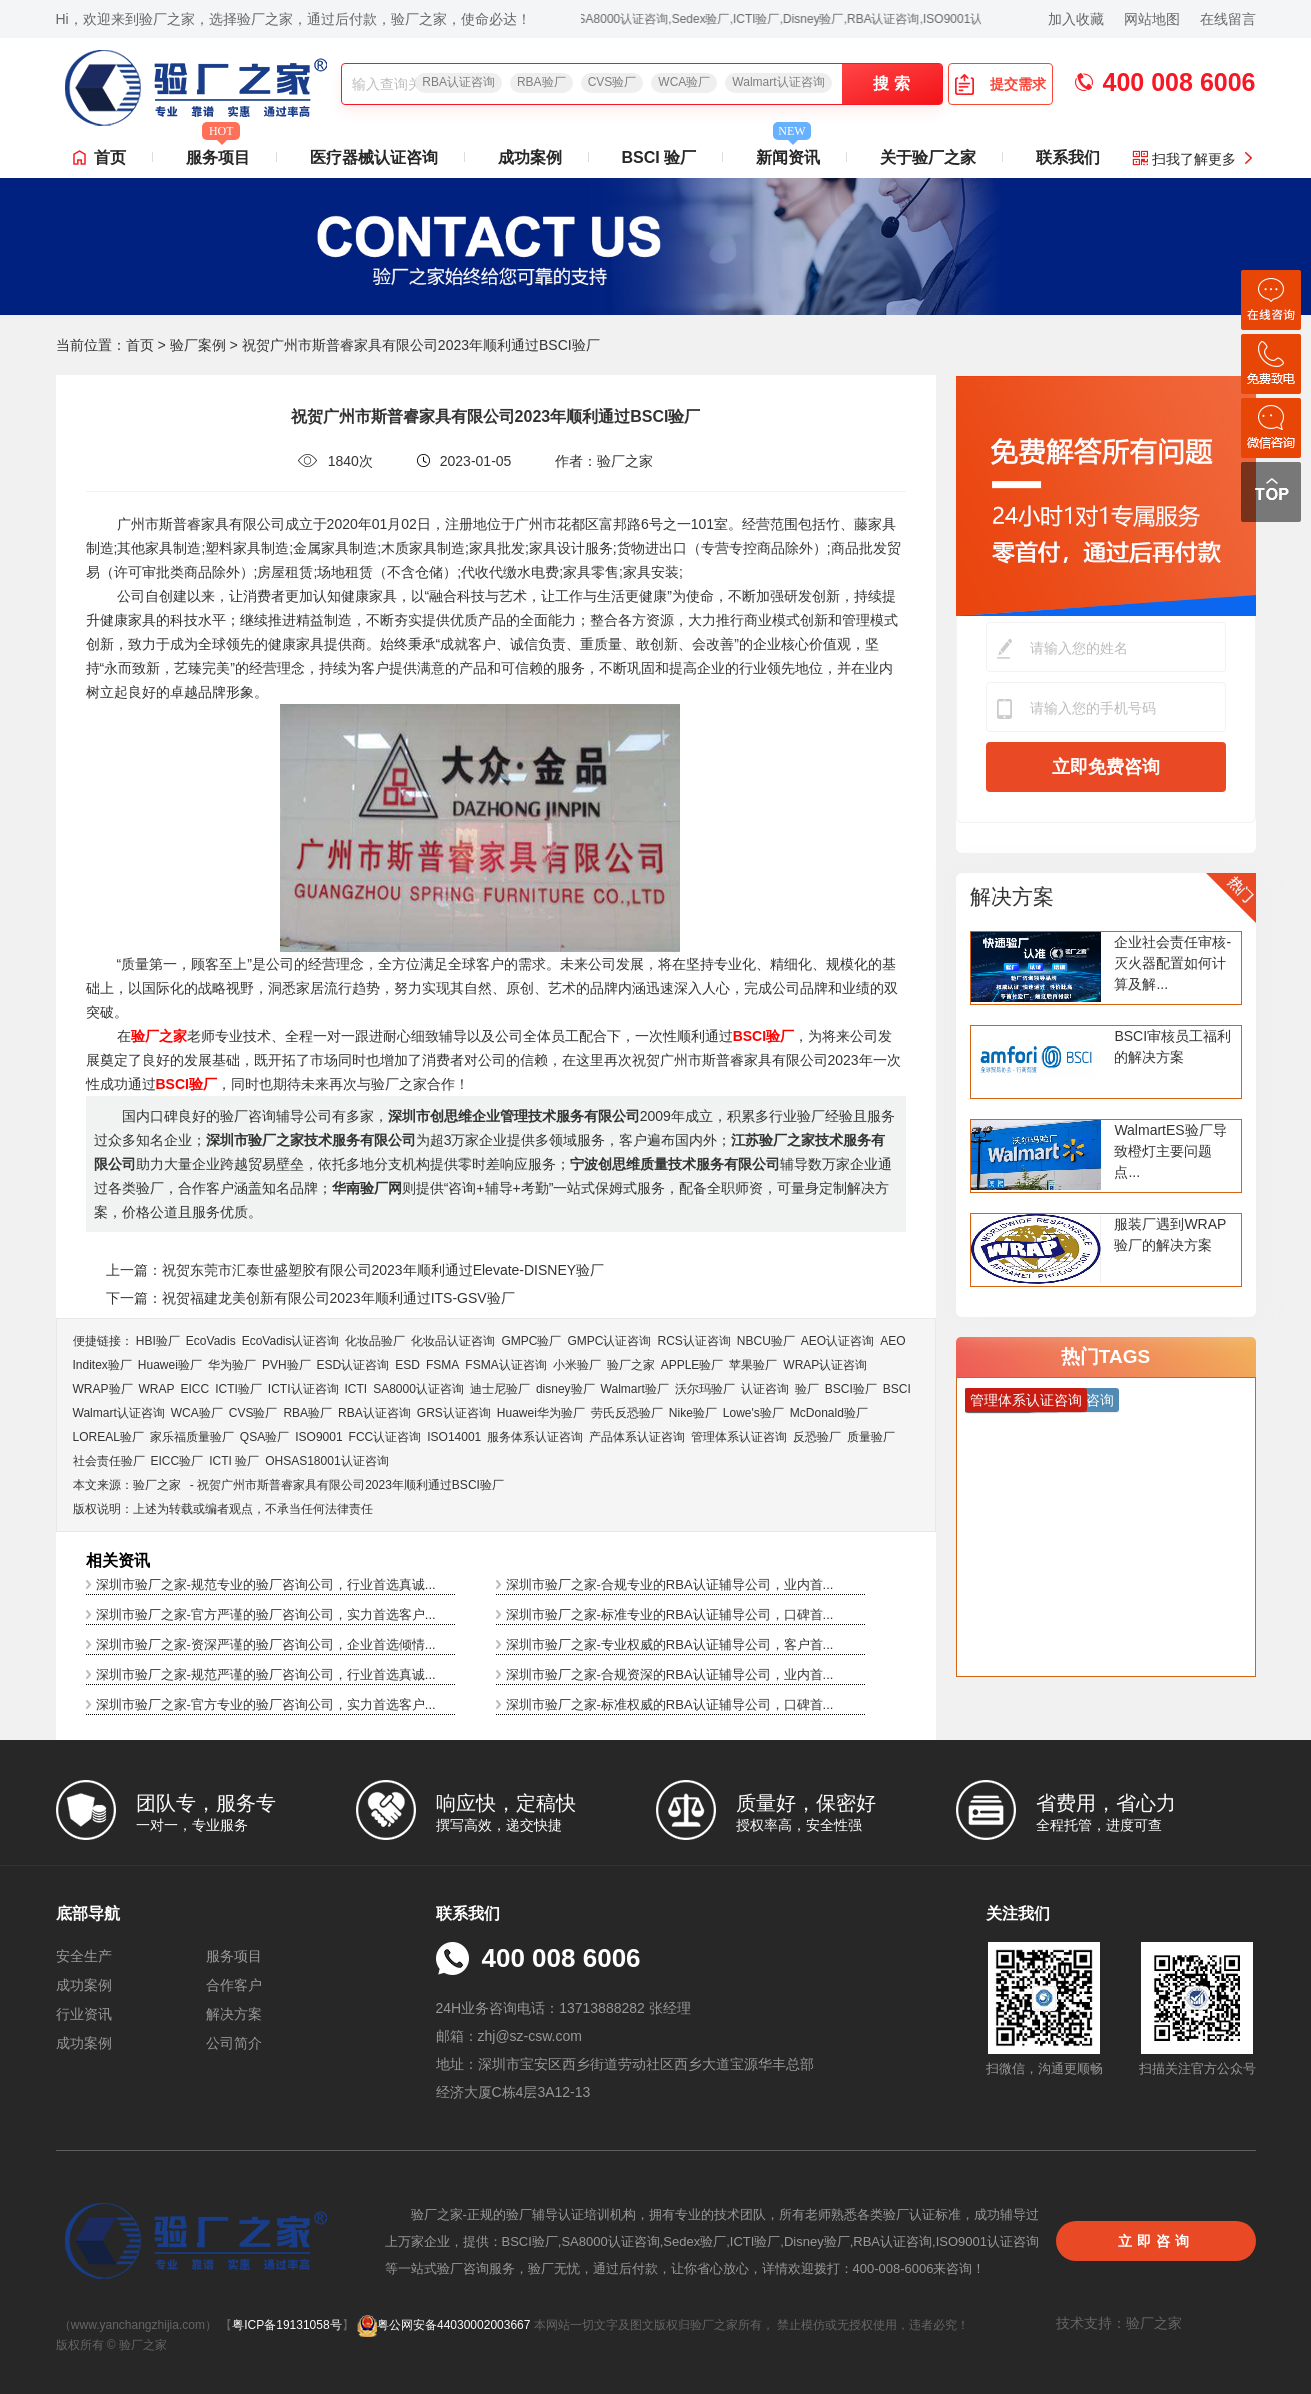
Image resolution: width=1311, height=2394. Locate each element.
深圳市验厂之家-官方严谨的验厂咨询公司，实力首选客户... (266, 1614)
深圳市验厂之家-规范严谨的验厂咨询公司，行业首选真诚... (266, 1674)
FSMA (442, 1365)
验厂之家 (631, 1365)
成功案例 (530, 157)
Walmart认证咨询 (778, 82)
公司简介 (234, 2043)
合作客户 (234, 1985)
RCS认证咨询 (693, 1341)
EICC (195, 1389)
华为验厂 (232, 1365)
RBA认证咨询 (458, 82)
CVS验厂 (612, 82)
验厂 (807, 1389)
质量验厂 (871, 1437)
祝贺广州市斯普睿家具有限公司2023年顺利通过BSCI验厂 (350, 1485)
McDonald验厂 (829, 1413)
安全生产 (84, 1956)
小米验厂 (577, 1365)
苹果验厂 (753, 1365)
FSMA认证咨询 (505, 1365)
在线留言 (1228, 19)
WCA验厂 (684, 82)
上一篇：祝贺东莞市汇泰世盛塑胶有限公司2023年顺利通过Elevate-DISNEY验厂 (355, 1270)
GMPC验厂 (531, 1341)
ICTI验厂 (238, 1389)
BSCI (897, 1389)
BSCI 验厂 (659, 157)
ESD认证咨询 (353, 1365)
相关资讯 (118, 1560)
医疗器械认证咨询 (374, 157)
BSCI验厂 (851, 1389)
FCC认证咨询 (385, 1437)
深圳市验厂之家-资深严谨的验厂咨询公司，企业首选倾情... (266, 1644)
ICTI (356, 1389)
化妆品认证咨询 (453, 1341)
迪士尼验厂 (500, 1389)
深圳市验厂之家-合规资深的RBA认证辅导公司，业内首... (670, 1674)
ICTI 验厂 (234, 1461)
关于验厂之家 (928, 157)
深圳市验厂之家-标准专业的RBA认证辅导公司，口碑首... (670, 1614)
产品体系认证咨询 (637, 1437)
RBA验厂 (541, 82)
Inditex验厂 (102, 1365)
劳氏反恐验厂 (627, 1413)
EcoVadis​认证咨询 (291, 1341)
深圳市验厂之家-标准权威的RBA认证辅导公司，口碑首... (670, 1704)
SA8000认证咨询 (418, 1389)
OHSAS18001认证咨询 (326, 1461)
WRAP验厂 (103, 1389)
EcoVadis (211, 1341)
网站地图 (1152, 19)
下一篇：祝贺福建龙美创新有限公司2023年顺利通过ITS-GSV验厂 (310, 1298)
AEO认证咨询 (837, 1341)
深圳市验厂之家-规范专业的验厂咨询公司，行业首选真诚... (266, 1584)
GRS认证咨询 (454, 1413)
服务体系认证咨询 (535, 1437)
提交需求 (1000, 84)
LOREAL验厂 (108, 1437)
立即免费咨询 (1106, 767)
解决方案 (1012, 896)
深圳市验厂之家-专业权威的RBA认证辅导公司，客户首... (670, 1644)
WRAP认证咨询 (825, 1365)
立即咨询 (1156, 2241)
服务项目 (218, 152)
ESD (407, 1365)
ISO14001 (454, 1437)
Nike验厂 (693, 1413)
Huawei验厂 (170, 1365)
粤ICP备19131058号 (286, 2325)
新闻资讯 (788, 152)
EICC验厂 (177, 1461)
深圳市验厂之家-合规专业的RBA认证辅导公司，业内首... (670, 1584)
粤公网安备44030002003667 (443, 2325)
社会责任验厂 (109, 1461)
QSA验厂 (264, 1437)
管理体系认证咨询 (739, 1437)
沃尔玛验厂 (705, 1389)
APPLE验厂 (692, 1365)
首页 (110, 157)
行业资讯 (84, 2014)
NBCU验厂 (766, 1341)
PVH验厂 (286, 1365)
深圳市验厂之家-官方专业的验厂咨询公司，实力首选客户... (266, 1704)
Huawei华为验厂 (541, 1413)
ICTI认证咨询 (303, 1389)
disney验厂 (565, 1389)
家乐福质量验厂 (192, 1437)
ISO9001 (318, 1437)
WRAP (157, 1389)
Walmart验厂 (635, 1389)
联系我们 (1068, 157)
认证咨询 (765, 1389)
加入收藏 (1076, 19)
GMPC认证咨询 (609, 1341)
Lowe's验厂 (753, 1413)
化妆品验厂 (375, 1341)
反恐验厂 (817, 1437)
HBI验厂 (158, 1341)
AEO (892, 1341)
